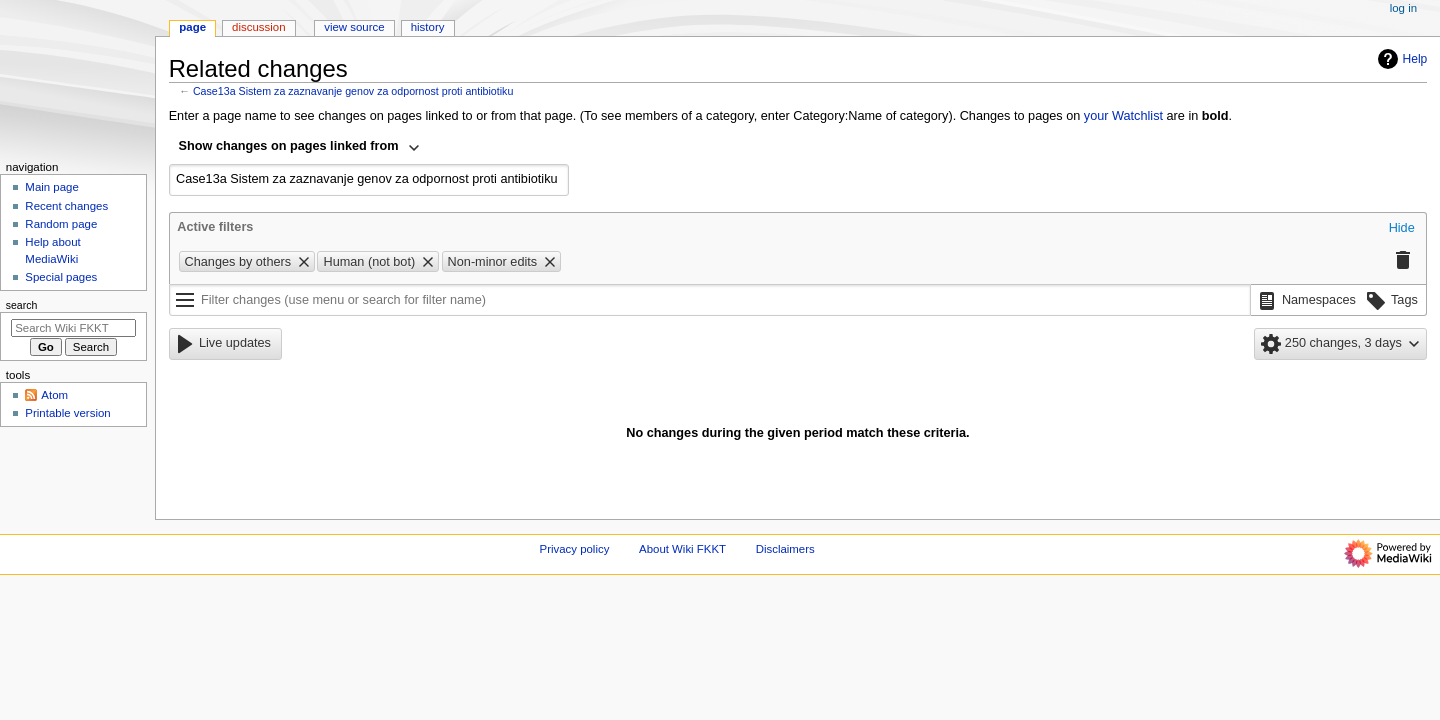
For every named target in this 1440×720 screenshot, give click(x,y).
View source (354, 27)
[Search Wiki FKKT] (73, 328)
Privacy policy (575, 549)
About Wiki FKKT (682, 549)
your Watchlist (1123, 116)
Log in (1403, 8)
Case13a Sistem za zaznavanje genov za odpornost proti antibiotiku (353, 91)
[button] (1402, 229)
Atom (54, 395)
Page (192, 27)
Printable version (67, 413)
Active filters (215, 227)
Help (1400, 59)
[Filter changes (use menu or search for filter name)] (710, 300)
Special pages (61, 277)
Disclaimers (785, 549)
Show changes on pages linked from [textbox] (289, 146)
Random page (61, 224)
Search (22, 305)
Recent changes (66, 206)
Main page (52, 187)
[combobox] (300, 148)
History (428, 27)
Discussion (258, 27)
